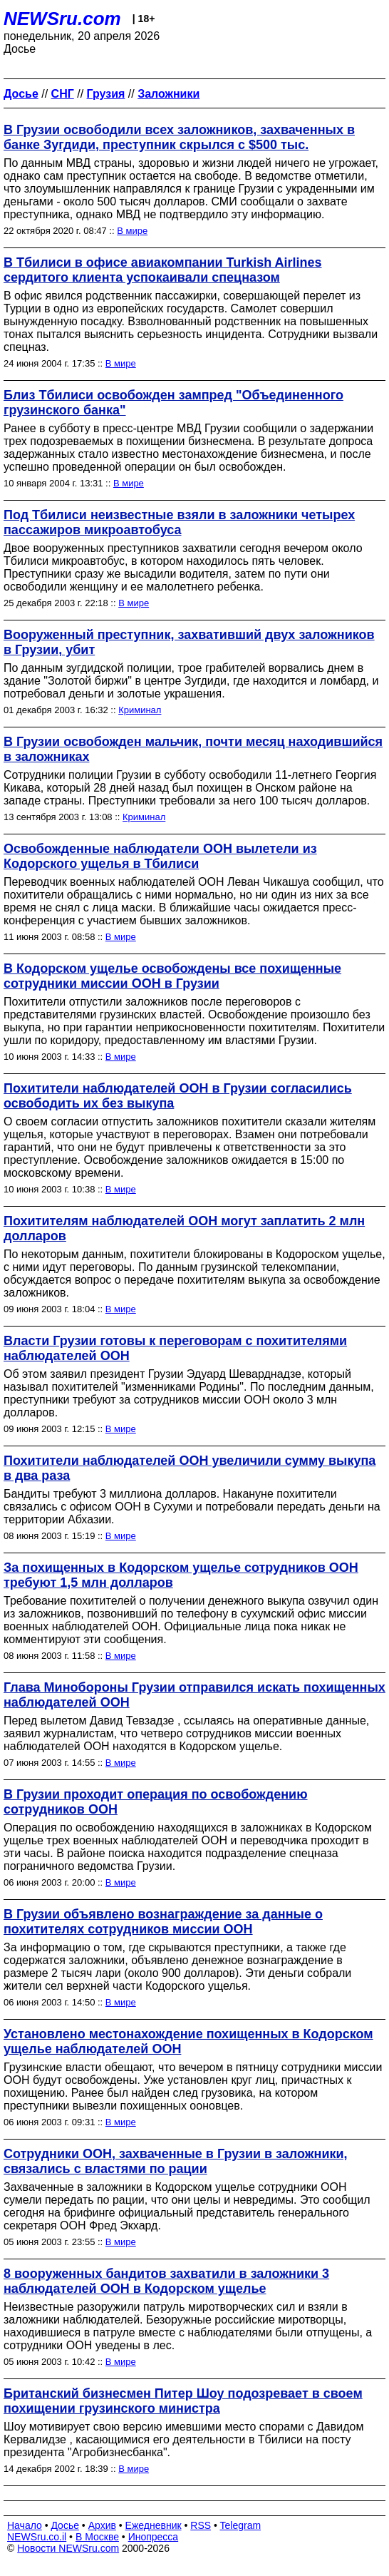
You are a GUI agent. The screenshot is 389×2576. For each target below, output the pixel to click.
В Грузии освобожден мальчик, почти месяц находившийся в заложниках (193, 749)
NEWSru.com (62, 18)
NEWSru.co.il (36, 2536)
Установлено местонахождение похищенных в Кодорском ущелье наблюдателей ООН (188, 2041)
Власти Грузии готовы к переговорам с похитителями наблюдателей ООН (175, 1348)
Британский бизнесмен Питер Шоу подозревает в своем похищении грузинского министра (183, 2401)
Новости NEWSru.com (68, 2548)
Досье (65, 2525)
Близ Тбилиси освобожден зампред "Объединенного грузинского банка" (173, 402)
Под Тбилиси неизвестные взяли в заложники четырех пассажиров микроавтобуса (179, 522)
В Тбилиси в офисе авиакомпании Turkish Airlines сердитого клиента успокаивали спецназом (163, 270)
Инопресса (153, 2536)
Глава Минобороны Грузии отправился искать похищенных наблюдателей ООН (194, 1694)
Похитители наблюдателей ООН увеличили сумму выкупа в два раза (189, 1468)
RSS (200, 2525)
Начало (24, 2525)
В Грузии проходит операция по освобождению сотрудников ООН (156, 1801)
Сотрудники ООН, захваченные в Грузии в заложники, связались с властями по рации (176, 2161)
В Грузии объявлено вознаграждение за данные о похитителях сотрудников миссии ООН (163, 1921)
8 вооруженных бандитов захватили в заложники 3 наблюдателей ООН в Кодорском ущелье (166, 2281)
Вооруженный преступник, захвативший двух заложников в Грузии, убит (189, 642)
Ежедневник (153, 2525)
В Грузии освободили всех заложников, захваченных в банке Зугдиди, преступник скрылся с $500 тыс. (179, 137)
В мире (132, 230)
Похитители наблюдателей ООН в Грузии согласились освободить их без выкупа (178, 1095)
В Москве (97, 2536)
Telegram (240, 2525)
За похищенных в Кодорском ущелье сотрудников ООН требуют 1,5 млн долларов (181, 1575)
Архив (102, 2525)
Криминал (139, 710)
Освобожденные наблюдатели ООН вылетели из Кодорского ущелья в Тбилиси (160, 856)
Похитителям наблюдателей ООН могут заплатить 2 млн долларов (184, 1228)
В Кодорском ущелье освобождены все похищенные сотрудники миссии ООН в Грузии (172, 976)
